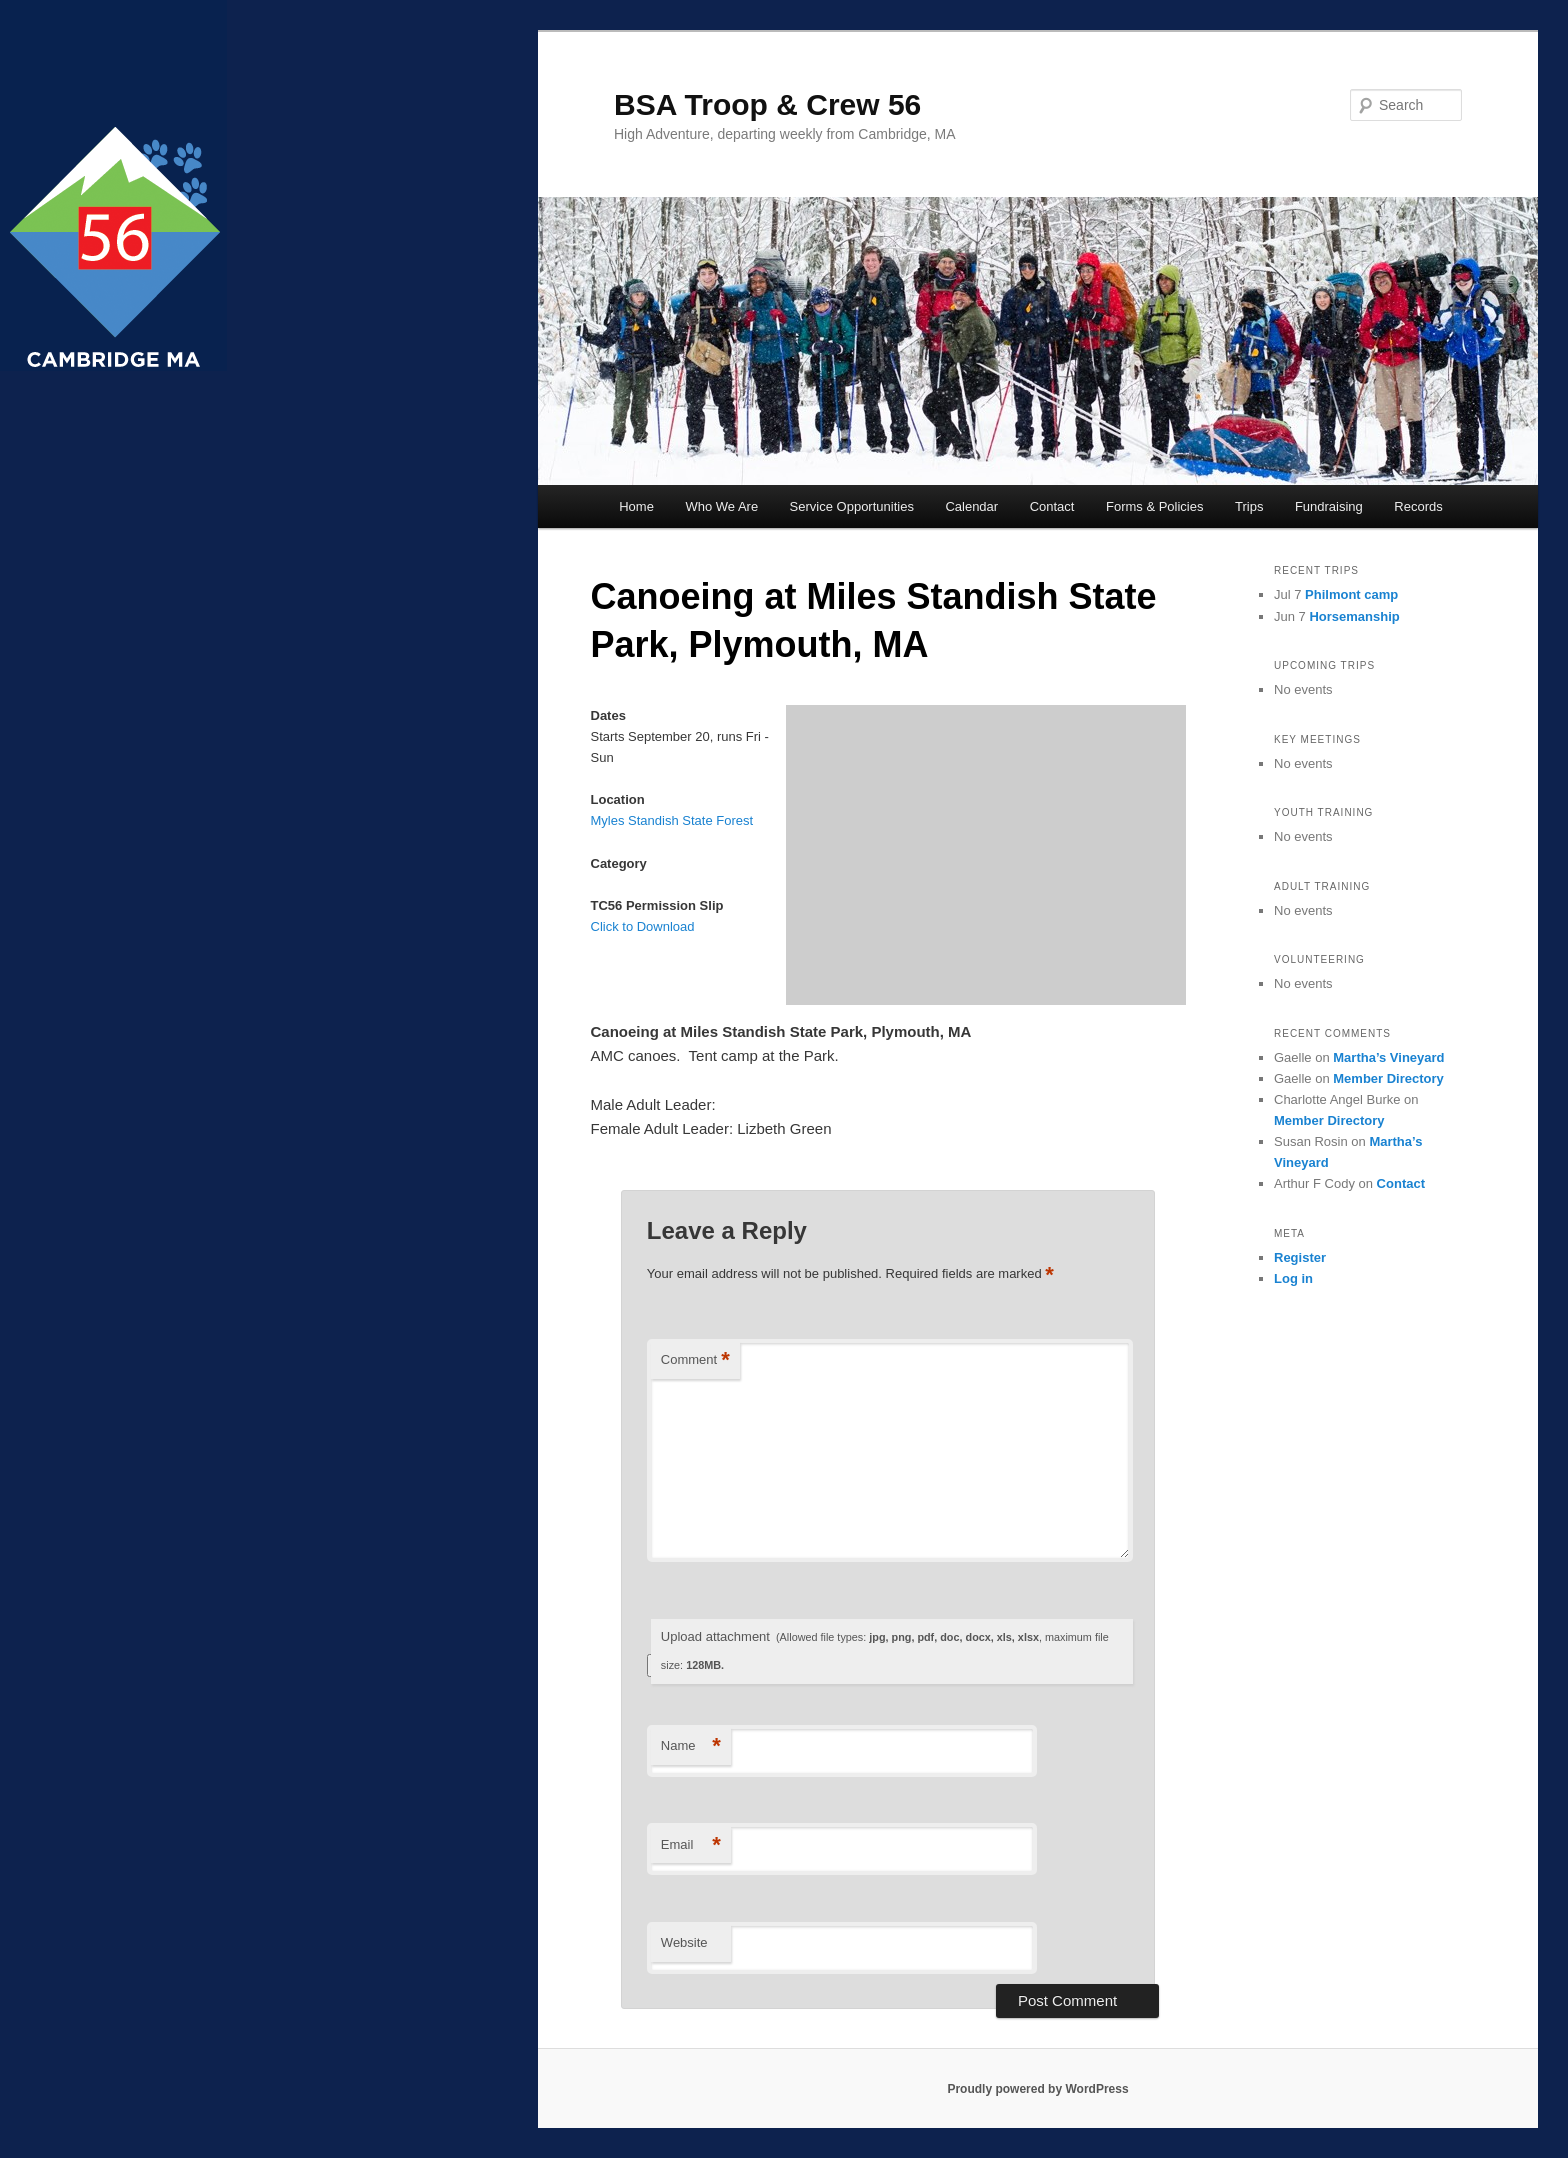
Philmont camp (1351, 594)
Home (636, 506)
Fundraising (1329, 506)
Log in (1293, 1278)
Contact (1052, 506)
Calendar (971, 506)
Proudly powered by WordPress (1037, 2089)
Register (1300, 1257)
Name (691, 1746)
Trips (1249, 506)
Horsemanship (1354, 616)
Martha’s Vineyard (1388, 1057)
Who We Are (721, 506)
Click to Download (643, 926)
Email (691, 1845)
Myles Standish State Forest (672, 820)
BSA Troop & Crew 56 (767, 104)
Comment (695, 1360)
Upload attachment (885, 1650)
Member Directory (1388, 1078)
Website (684, 1942)
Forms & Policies (1155, 506)
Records (1418, 506)
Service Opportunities (852, 506)
